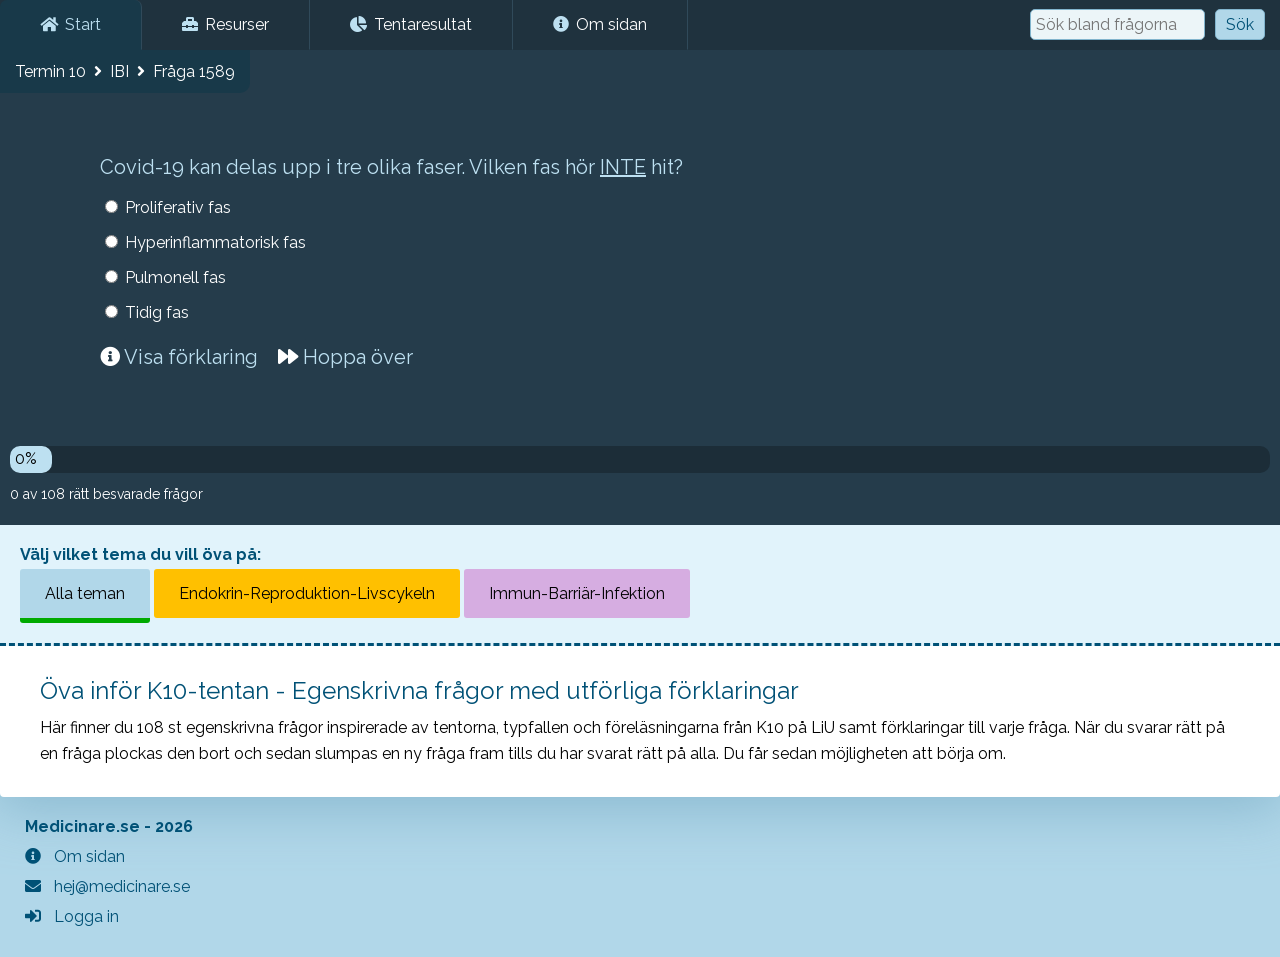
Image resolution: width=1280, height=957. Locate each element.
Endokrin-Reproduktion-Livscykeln (307, 593)
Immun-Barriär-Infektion (577, 593)
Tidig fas (157, 312)
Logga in (72, 916)
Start (70, 24)
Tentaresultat (411, 24)
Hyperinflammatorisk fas (215, 242)
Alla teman (85, 593)
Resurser (225, 24)
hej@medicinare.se (107, 886)
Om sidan (600, 24)
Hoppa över (345, 357)
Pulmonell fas (175, 277)
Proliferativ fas (178, 207)
